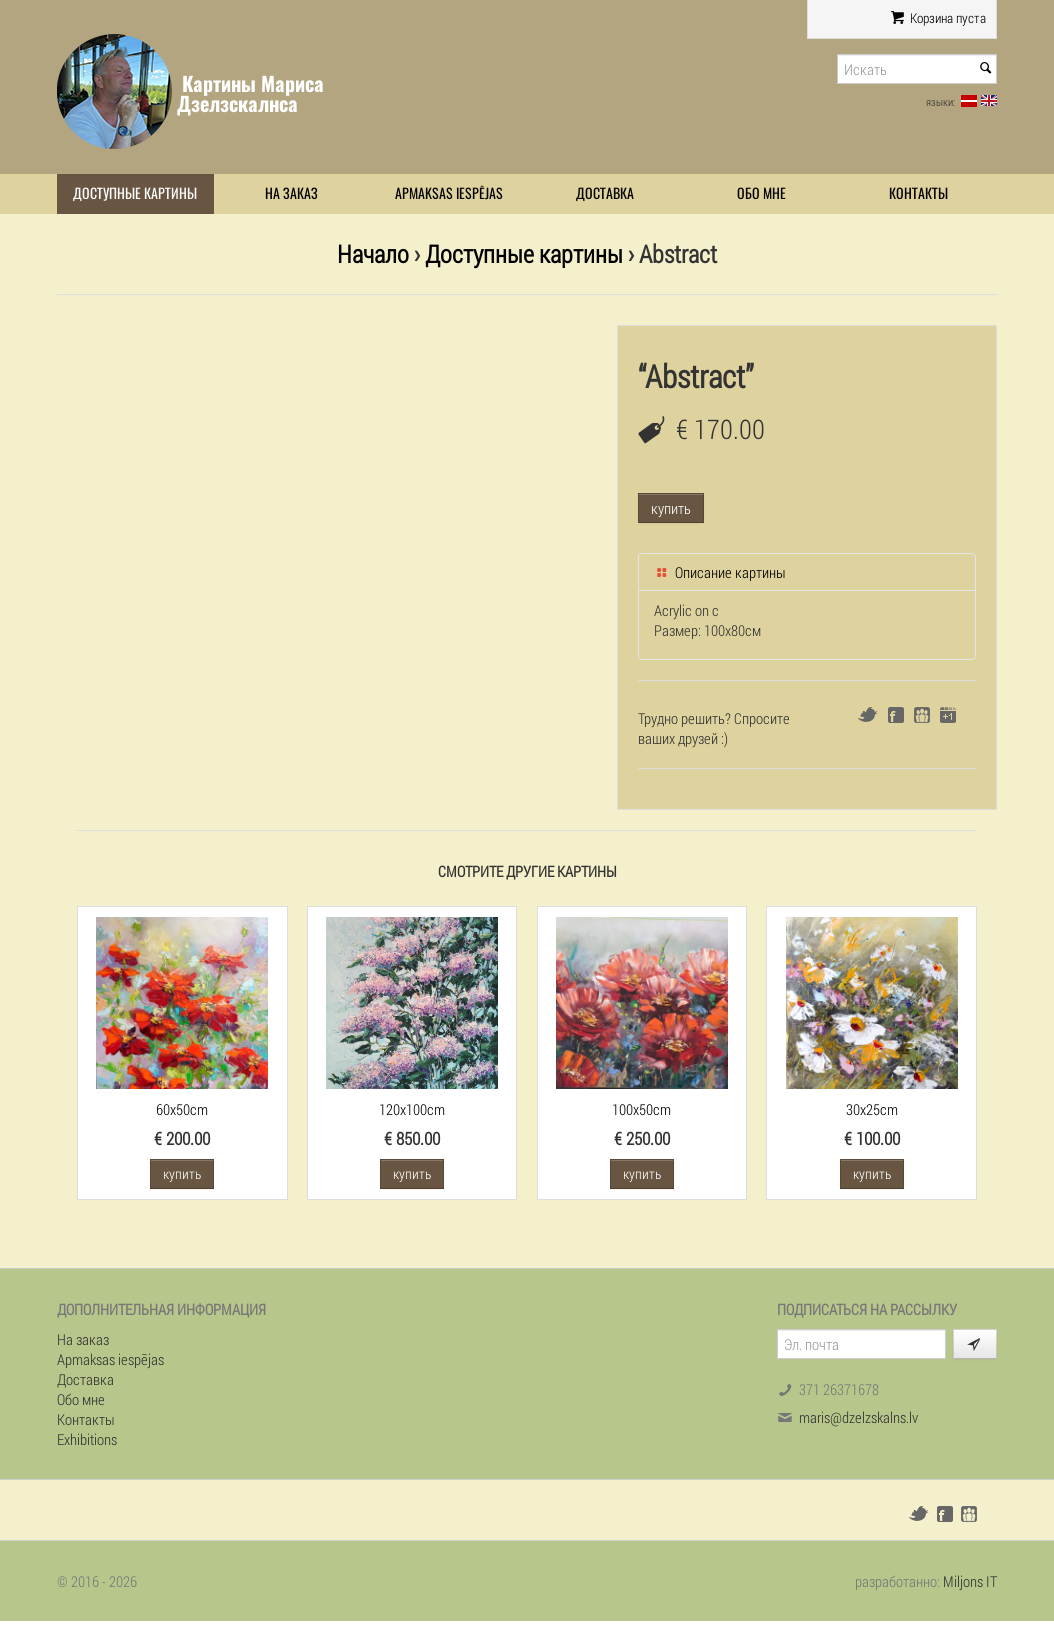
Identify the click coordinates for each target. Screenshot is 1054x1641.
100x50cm (641, 1109)
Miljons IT (970, 1581)
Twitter (867, 714)
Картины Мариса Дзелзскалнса (250, 93)
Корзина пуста (938, 18)
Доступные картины (135, 193)
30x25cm (872, 1109)
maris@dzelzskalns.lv (858, 1417)
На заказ (291, 193)
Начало (373, 253)
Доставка (605, 193)
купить (671, 508)
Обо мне (761, 193)
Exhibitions (87, 1439)
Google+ (948, 715)
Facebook (896, 715)
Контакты (918, 193)
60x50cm (182, 1109)
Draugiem (922, 715)
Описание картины (720, 572)
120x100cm (412, 1109)
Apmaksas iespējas (449, 193)
